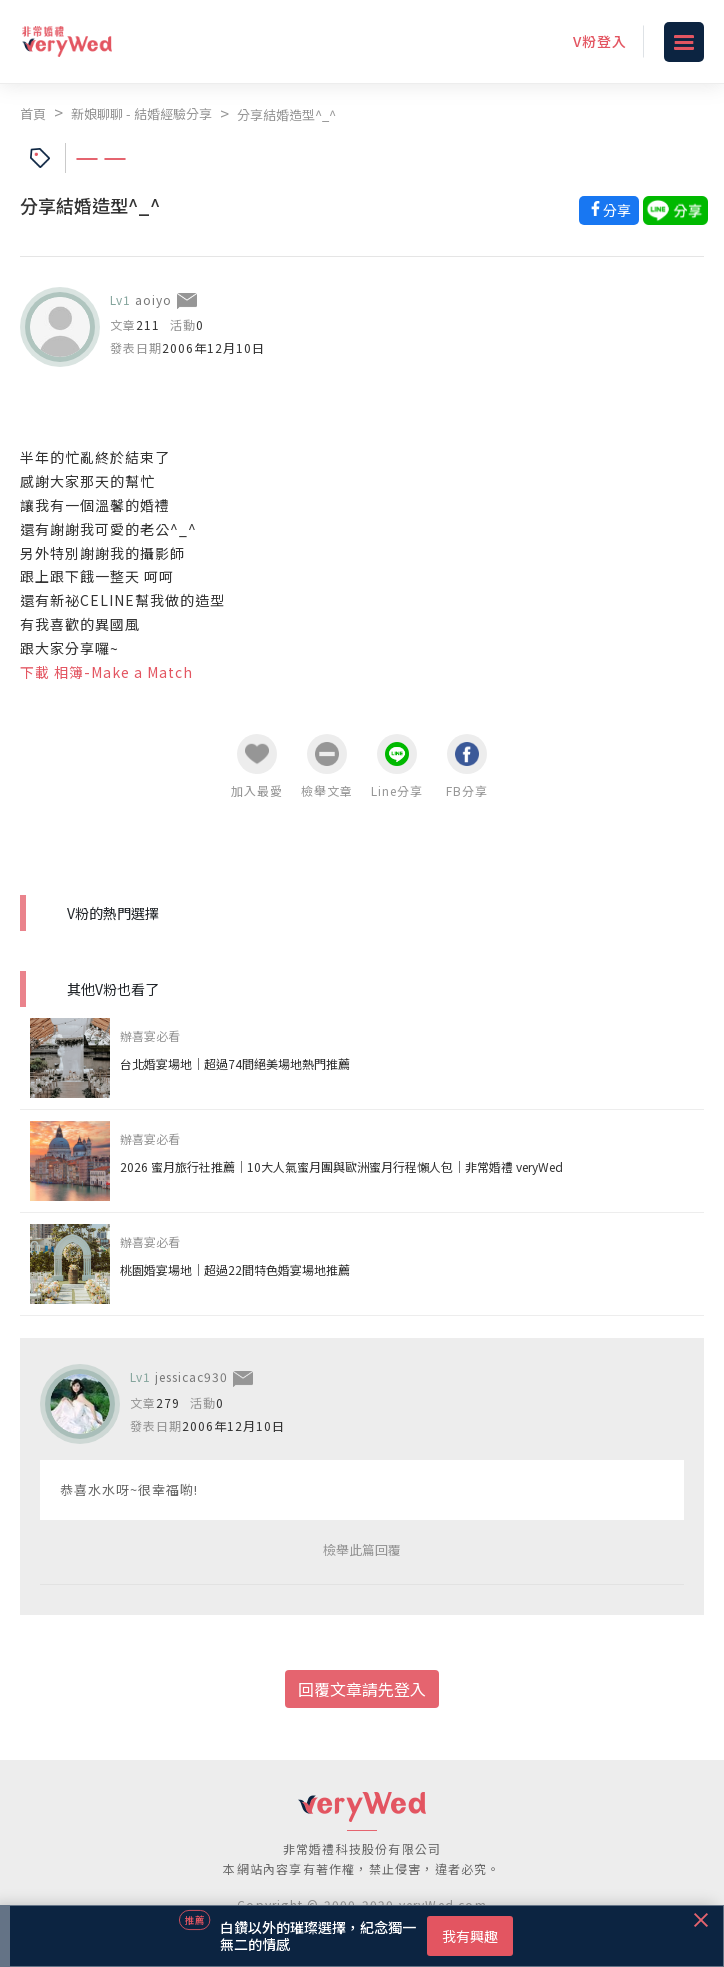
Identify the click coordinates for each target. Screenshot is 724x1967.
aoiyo (153, 299)
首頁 (33, 113)
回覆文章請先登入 (362, 1689)
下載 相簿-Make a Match (106, 672)
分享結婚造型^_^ (286, 114)
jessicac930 (191, 1376)
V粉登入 (600, 41)
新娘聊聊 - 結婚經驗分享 (141, 113)
